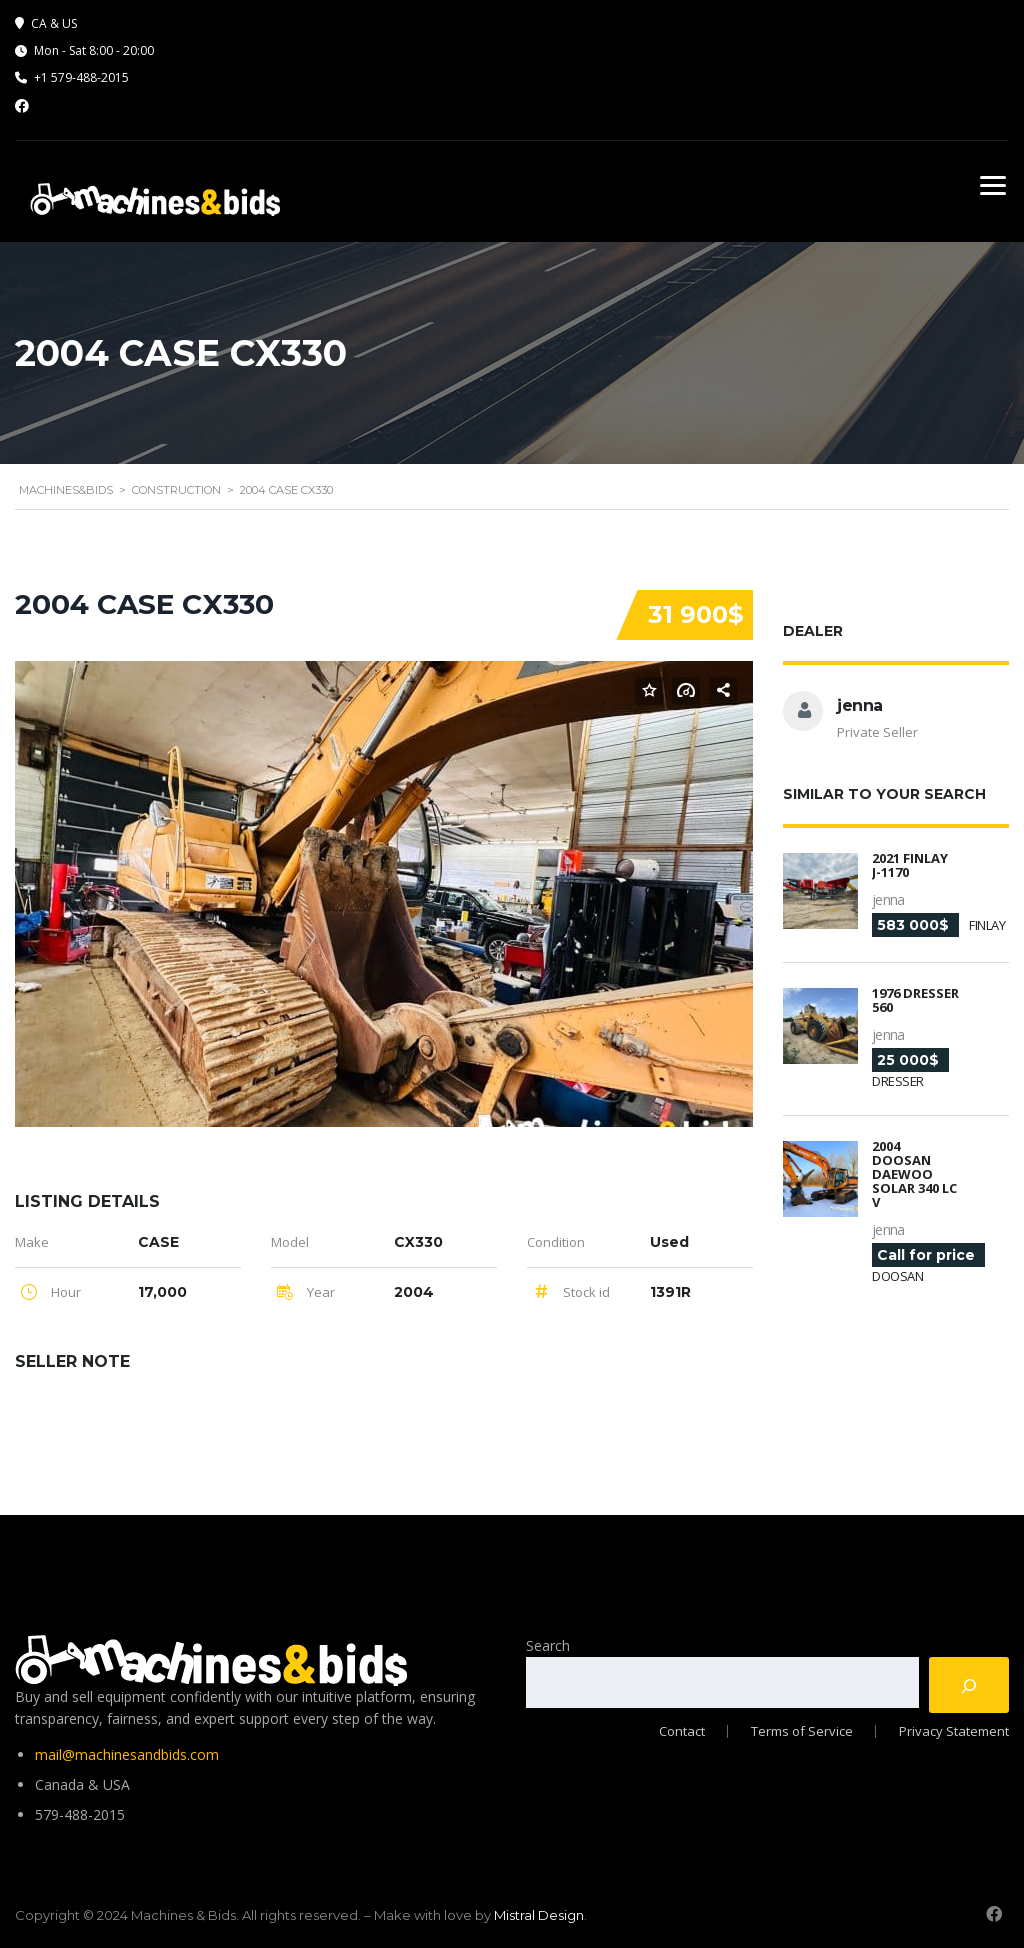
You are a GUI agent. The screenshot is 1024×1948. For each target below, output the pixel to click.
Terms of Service (800, 1729)
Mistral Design (539, 1913)
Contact (678, 1729)
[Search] (969, 1683)
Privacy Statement (954, 1729)
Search (548, 1643)
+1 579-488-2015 (81, 77)
